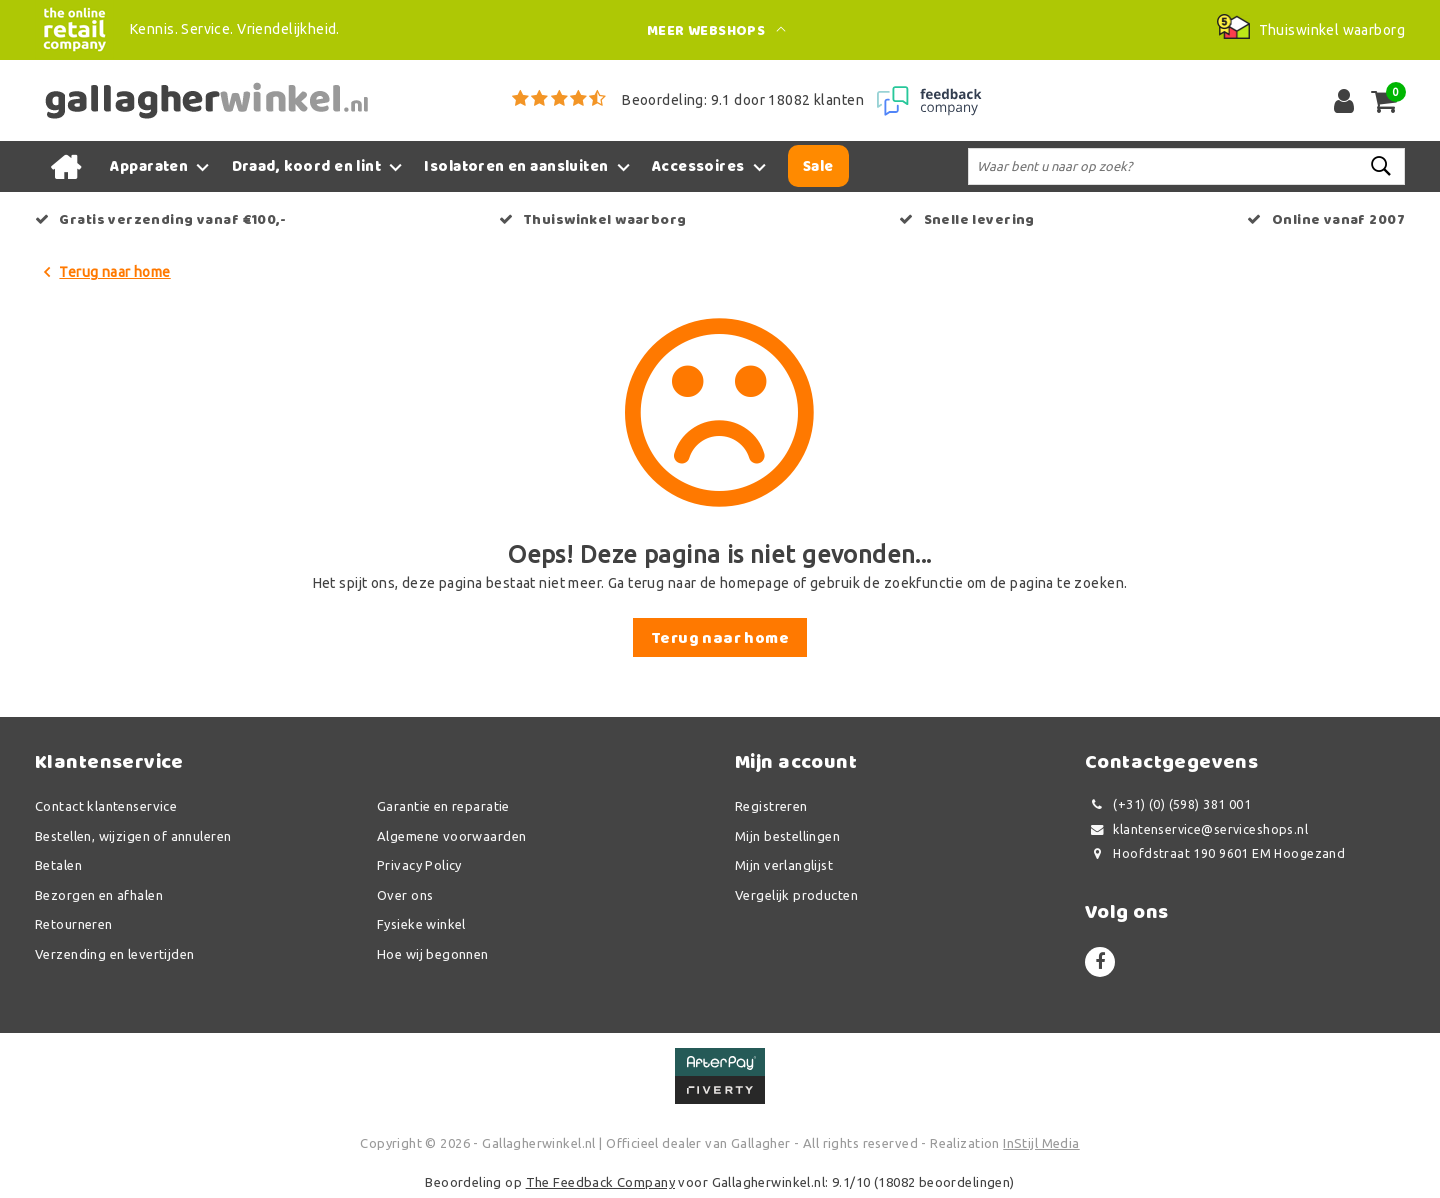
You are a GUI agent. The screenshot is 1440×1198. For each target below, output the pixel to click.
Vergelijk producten (796, 895)
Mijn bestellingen (787, 836)
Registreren (771, 806)
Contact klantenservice (106, 806)
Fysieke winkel (421, 924)
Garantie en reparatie (443, 806)
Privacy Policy (419, 865)
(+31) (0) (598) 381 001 (1168, 804)
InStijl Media (1041, 1143)
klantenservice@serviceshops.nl (1196, 829)
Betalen (58, 865)
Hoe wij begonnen (433, 954)
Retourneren (74, 924)
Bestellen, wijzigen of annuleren (133, 836)
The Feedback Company (600, 1182)
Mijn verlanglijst (784, 865)
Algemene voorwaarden (451, 836)
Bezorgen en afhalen (99, 895)
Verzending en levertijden (115, 954)
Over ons (405, 895)
